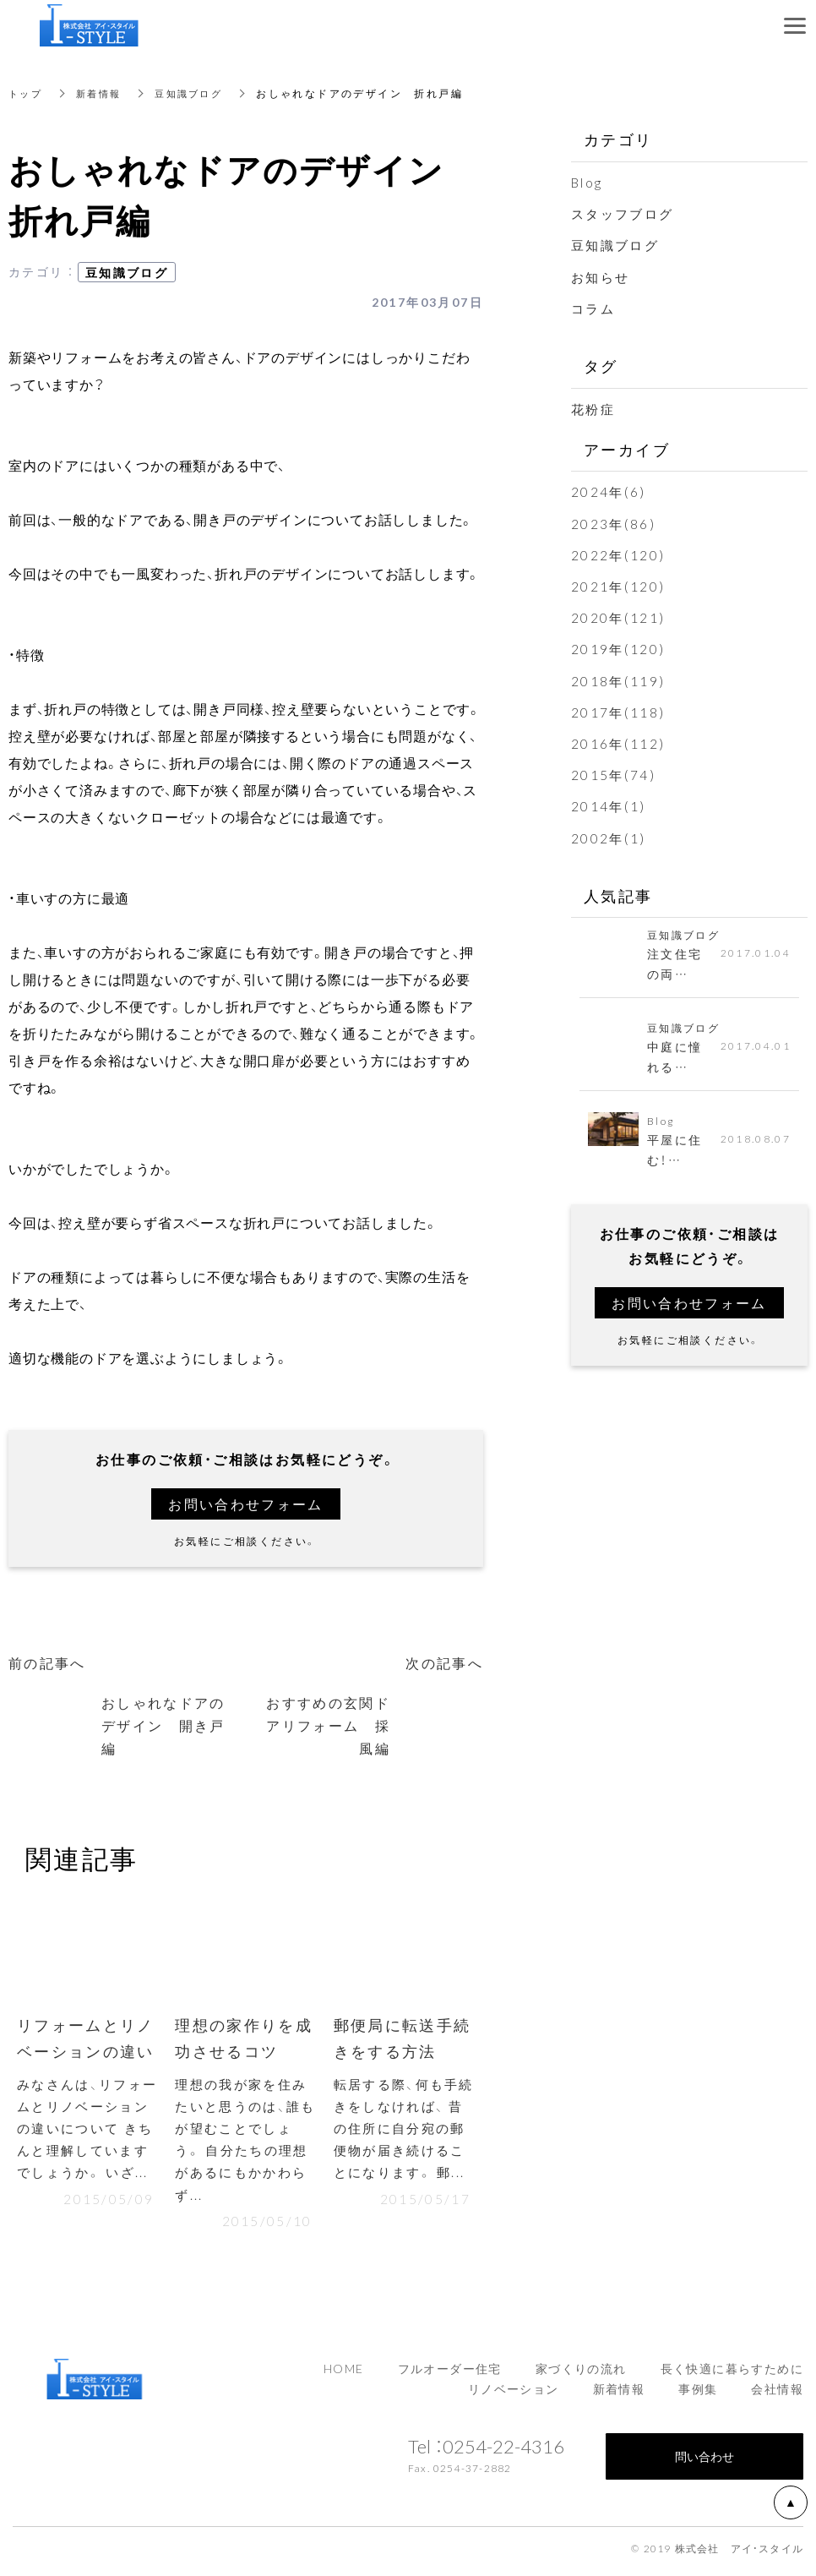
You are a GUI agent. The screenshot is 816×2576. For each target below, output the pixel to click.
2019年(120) (618, 648)
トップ (26, 93)
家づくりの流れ (581, 2374)
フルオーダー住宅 (450, 2374)
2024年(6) (609, 491)
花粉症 (594, 408)
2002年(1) (609, 837)
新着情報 (103, 93)
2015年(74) (614, 774)
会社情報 (777, 2394)
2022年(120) (618, 554)
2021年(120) (618, 586)
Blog (588, 182)
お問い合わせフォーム (246, 1503)
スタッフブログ (625, 213)
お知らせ (602, 276)
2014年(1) (609, 805)
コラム (594, 307)
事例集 (697, 2394)
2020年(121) (618, 617)
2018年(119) (618, 679)
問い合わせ (704, 2461)
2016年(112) (618, 743)
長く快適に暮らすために (732, 2374)
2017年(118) (618, 711)
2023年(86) (614, 522)
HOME (344, 2374)
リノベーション (513, 2394)
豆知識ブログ (197, 93)
